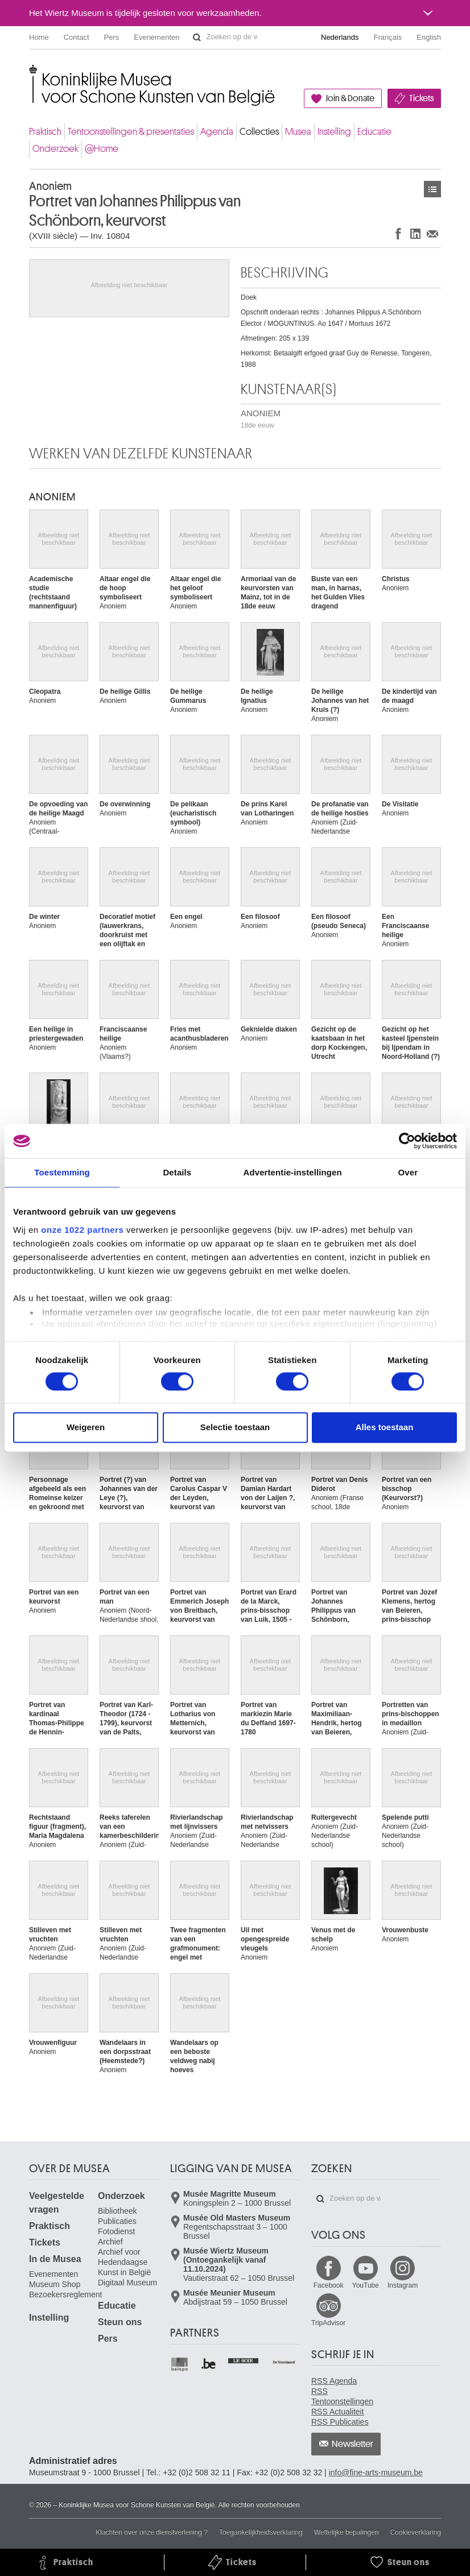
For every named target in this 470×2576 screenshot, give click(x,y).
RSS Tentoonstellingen (342, 2396)
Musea (298, 131)
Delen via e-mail (432, 233)
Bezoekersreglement (65, 2294)
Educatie (374, 131)
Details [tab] (177, 1172)
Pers (111, 37)
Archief (110, 2241)
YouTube (365, 2285)
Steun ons (120, 2322)
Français (388, 37)
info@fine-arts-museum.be (376, 2472)
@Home (101, 149)
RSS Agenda (334, 2381)
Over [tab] (408, 1172)
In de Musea (55, 2259)
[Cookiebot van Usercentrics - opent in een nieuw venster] (407, 1140)
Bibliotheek (117, 2210)
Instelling (334, 131)
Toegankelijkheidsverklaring (261, 2532)
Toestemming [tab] (62, 1172)
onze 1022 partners (82, 1230)
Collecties (259, 131)
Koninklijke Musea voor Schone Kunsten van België (31, 73)
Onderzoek (55, 149)
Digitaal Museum (127, 2282)
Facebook (329, 2285)
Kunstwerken (432, 189)
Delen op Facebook (398, 233)
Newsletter (352, 2444)
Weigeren (86, 1427)
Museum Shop (54, 2284)
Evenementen (156, 37)
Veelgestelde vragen (56, 2202)
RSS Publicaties (339, 2421)
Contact (76, 37)
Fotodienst (116, 2231)
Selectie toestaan (235, 1427)
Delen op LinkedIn (415, 233)
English (429, 37)
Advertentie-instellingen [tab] (293, 1172)
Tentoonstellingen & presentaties (131, 131)
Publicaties (117, 2221)
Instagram (402, 2285)
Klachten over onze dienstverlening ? (152, 2532)
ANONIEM (261, 418)
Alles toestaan (385, 1427)
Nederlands (340, 37)
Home (39, 37)
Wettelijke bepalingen (346, 2532)
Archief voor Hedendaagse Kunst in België (124, 2262)
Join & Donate (349, 98)
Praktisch (45, 131)
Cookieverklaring (415, 2532)
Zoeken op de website (196, 37)
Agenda (216, 131)
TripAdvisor (328, 2323)
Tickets (421, 98)
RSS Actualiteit (337, 2411)
